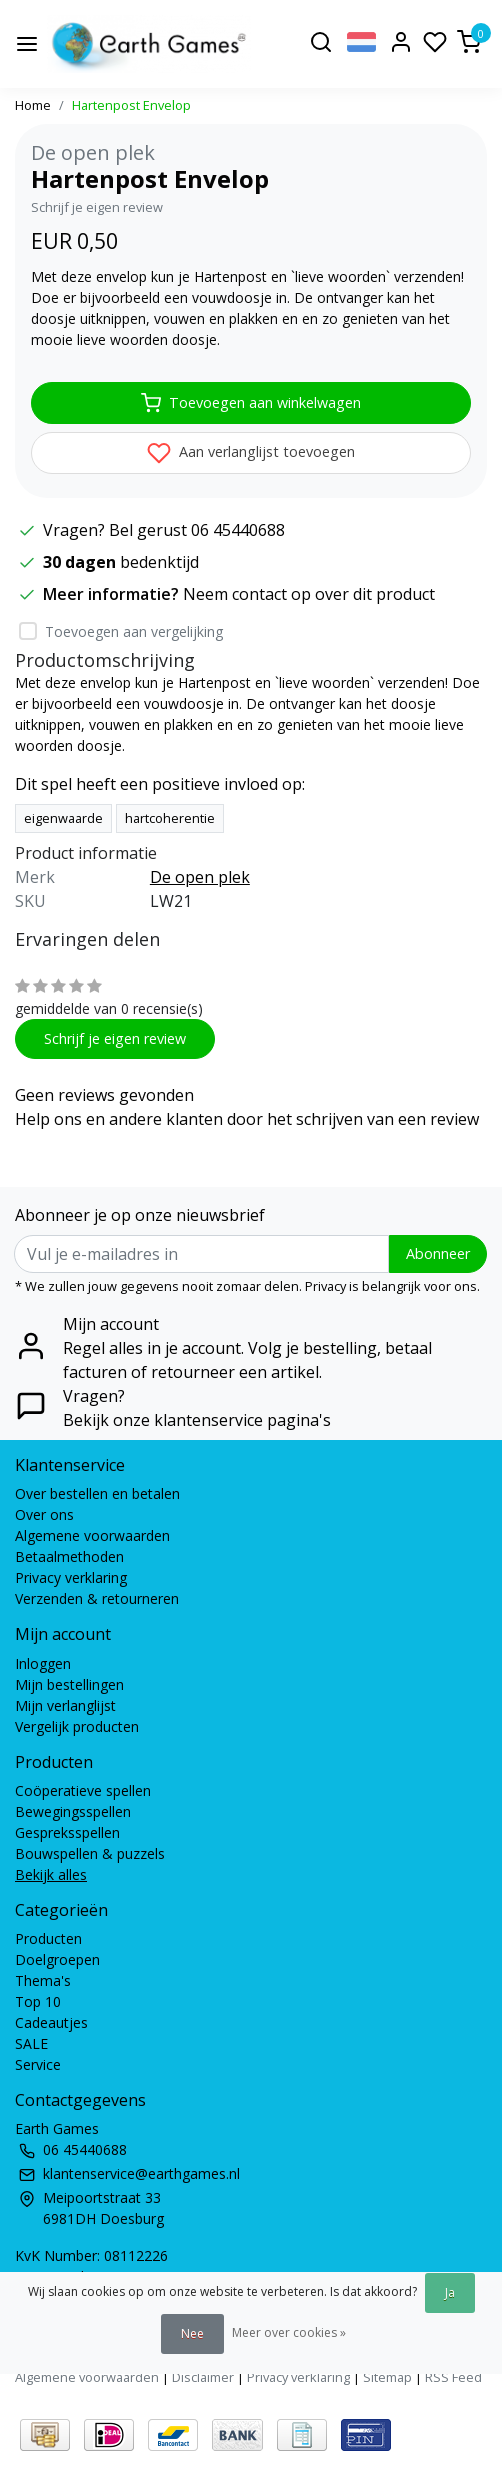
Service (38, 2064)
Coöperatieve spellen (83, 1790)
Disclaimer (203, 2377)
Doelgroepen (57, 1959)
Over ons (44, 1514)
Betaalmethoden (69, 1556)
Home (33, 105)
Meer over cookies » (289, 2332)
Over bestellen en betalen (97, 1493)
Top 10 (38, 2001)
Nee (192, 2333)
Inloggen (43, 1663)
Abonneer (438, 1253)
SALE (31, 2043)
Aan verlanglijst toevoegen (251, 453)
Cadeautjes (51, 2022)
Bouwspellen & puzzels (90, 1853)
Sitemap (387, 2377)
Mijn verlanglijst (65, 1705)
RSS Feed (453, 2377)
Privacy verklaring (71, 1577)
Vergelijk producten (77, 1726)
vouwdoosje (184, 703)
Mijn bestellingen (69, 1684)
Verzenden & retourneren (97, 1598)
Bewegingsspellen (73, 1811)
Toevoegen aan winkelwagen (251, 403)
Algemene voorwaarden (92, 1535)
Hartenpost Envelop (131, 105)
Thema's (43, 1980)
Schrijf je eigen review (97, 207)
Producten (48, 1938)
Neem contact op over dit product (309, 594)
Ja (450, 2292)
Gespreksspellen (67, 1832)
